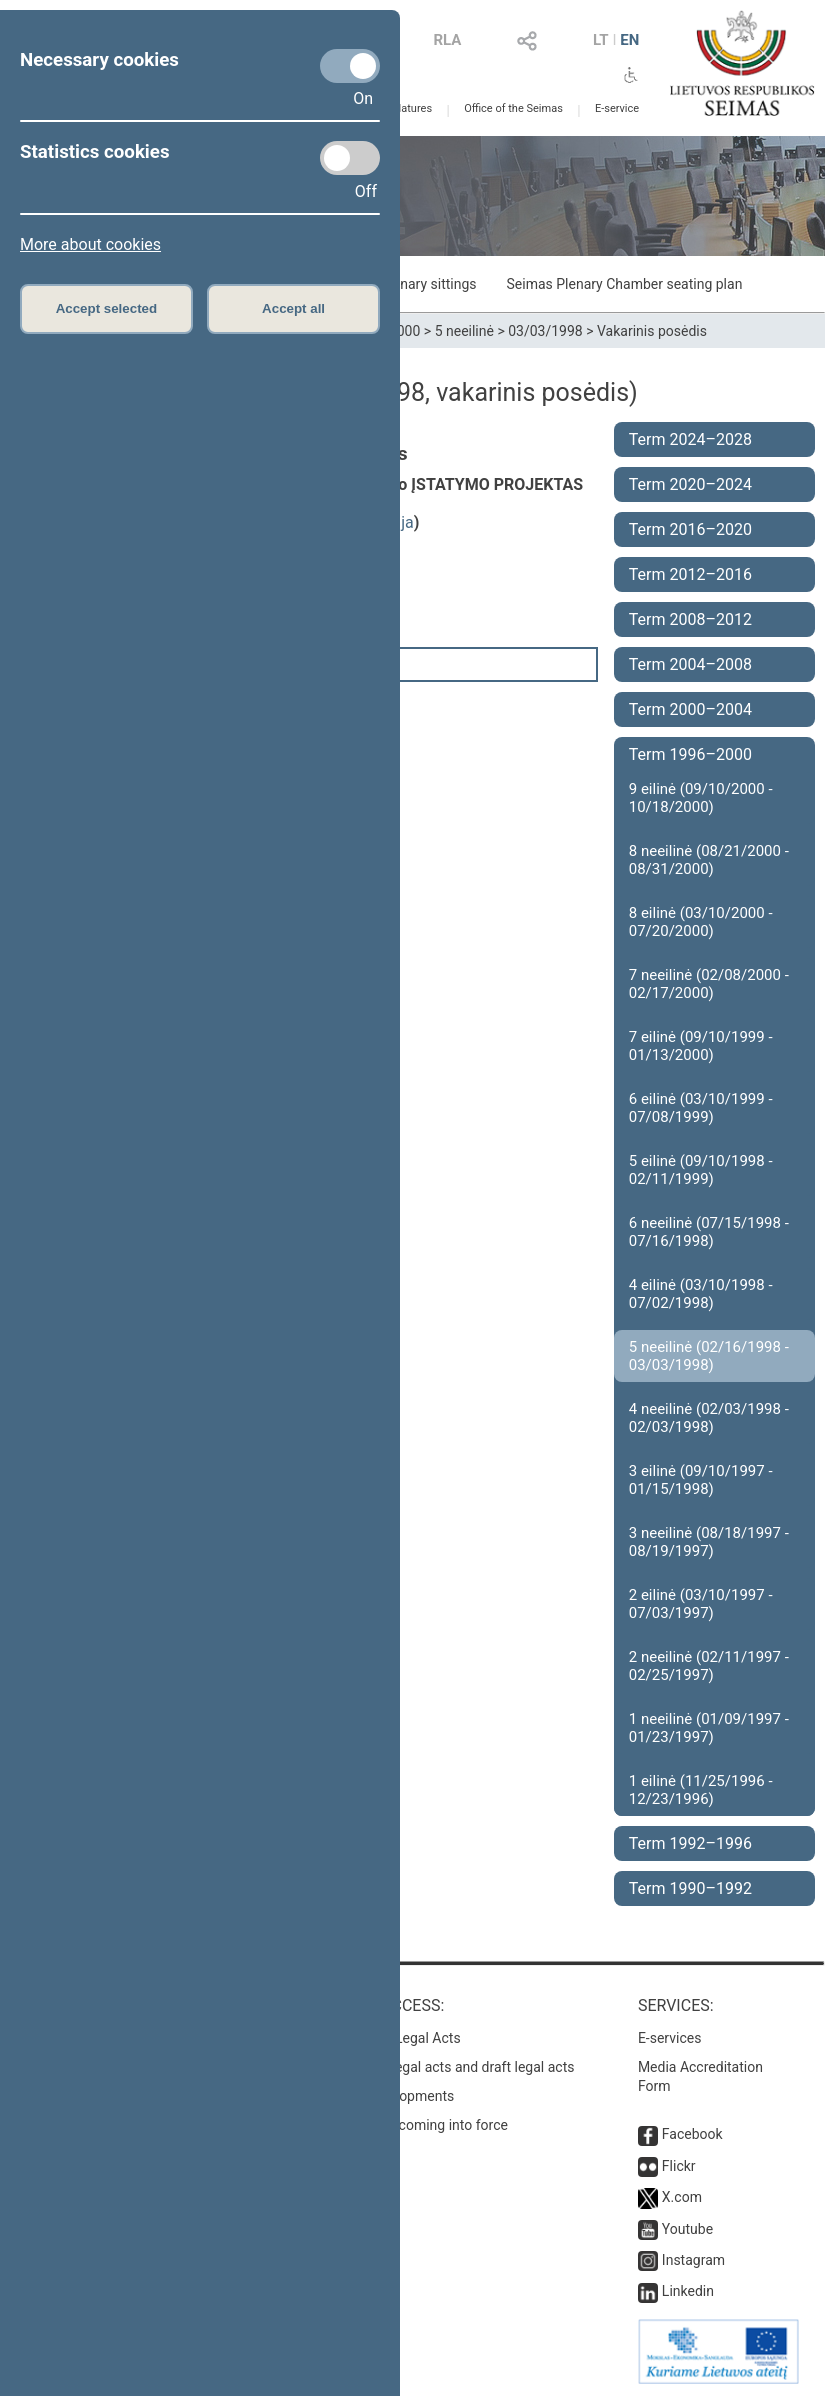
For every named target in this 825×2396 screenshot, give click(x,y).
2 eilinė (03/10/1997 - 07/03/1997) (701, 1604)
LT (601, 40)
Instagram (693, 2260)
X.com (682, 2197)
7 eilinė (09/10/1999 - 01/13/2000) (701, 1046)
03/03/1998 (545, 331)
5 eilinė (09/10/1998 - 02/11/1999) (701, 1170)
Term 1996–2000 (690, 754)
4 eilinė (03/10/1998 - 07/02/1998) (701, 1294)
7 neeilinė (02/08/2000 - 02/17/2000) (709, 984)
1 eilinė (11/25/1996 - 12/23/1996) (701, 1790)
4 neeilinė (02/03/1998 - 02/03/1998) (709, 1418)
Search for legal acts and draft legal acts (449, 2067)
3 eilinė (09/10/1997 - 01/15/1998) (701, 1480)
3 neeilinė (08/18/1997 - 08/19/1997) (709, 1542)
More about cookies (90, 244)
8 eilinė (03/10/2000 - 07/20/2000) (701, 922)
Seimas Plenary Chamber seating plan (625, 284)
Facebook (692, 2134)
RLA (447, 40)
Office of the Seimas (513, 108)
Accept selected (107, 308)
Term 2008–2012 (690, 619)
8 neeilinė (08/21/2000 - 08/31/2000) (709, 860)
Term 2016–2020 (690, 529)
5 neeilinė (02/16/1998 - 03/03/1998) (709, 1356)
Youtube (687, 2229)
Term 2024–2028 (690, 439)
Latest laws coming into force (416, 2125)
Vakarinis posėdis (652, 331)
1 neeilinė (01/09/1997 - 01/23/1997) (709, 1728)
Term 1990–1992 (690, 1888)
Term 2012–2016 (690, 574)
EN (629, 40)
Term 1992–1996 (690, 1843)
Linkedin (688, 2291)
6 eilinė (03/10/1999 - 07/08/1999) (701, 1108)
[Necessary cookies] (350, 66)
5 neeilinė (464, 331)
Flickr (679, 2166)
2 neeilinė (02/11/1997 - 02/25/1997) (709, 1666)
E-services (670, 2038)
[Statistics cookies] (350, 158)
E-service (617, 108)
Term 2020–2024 (690, 484)
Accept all (293, 308)
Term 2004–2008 (690, 664)
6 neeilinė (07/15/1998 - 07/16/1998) (709, 1232)
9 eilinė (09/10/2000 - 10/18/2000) (701, 798)
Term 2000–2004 (690, 709)
